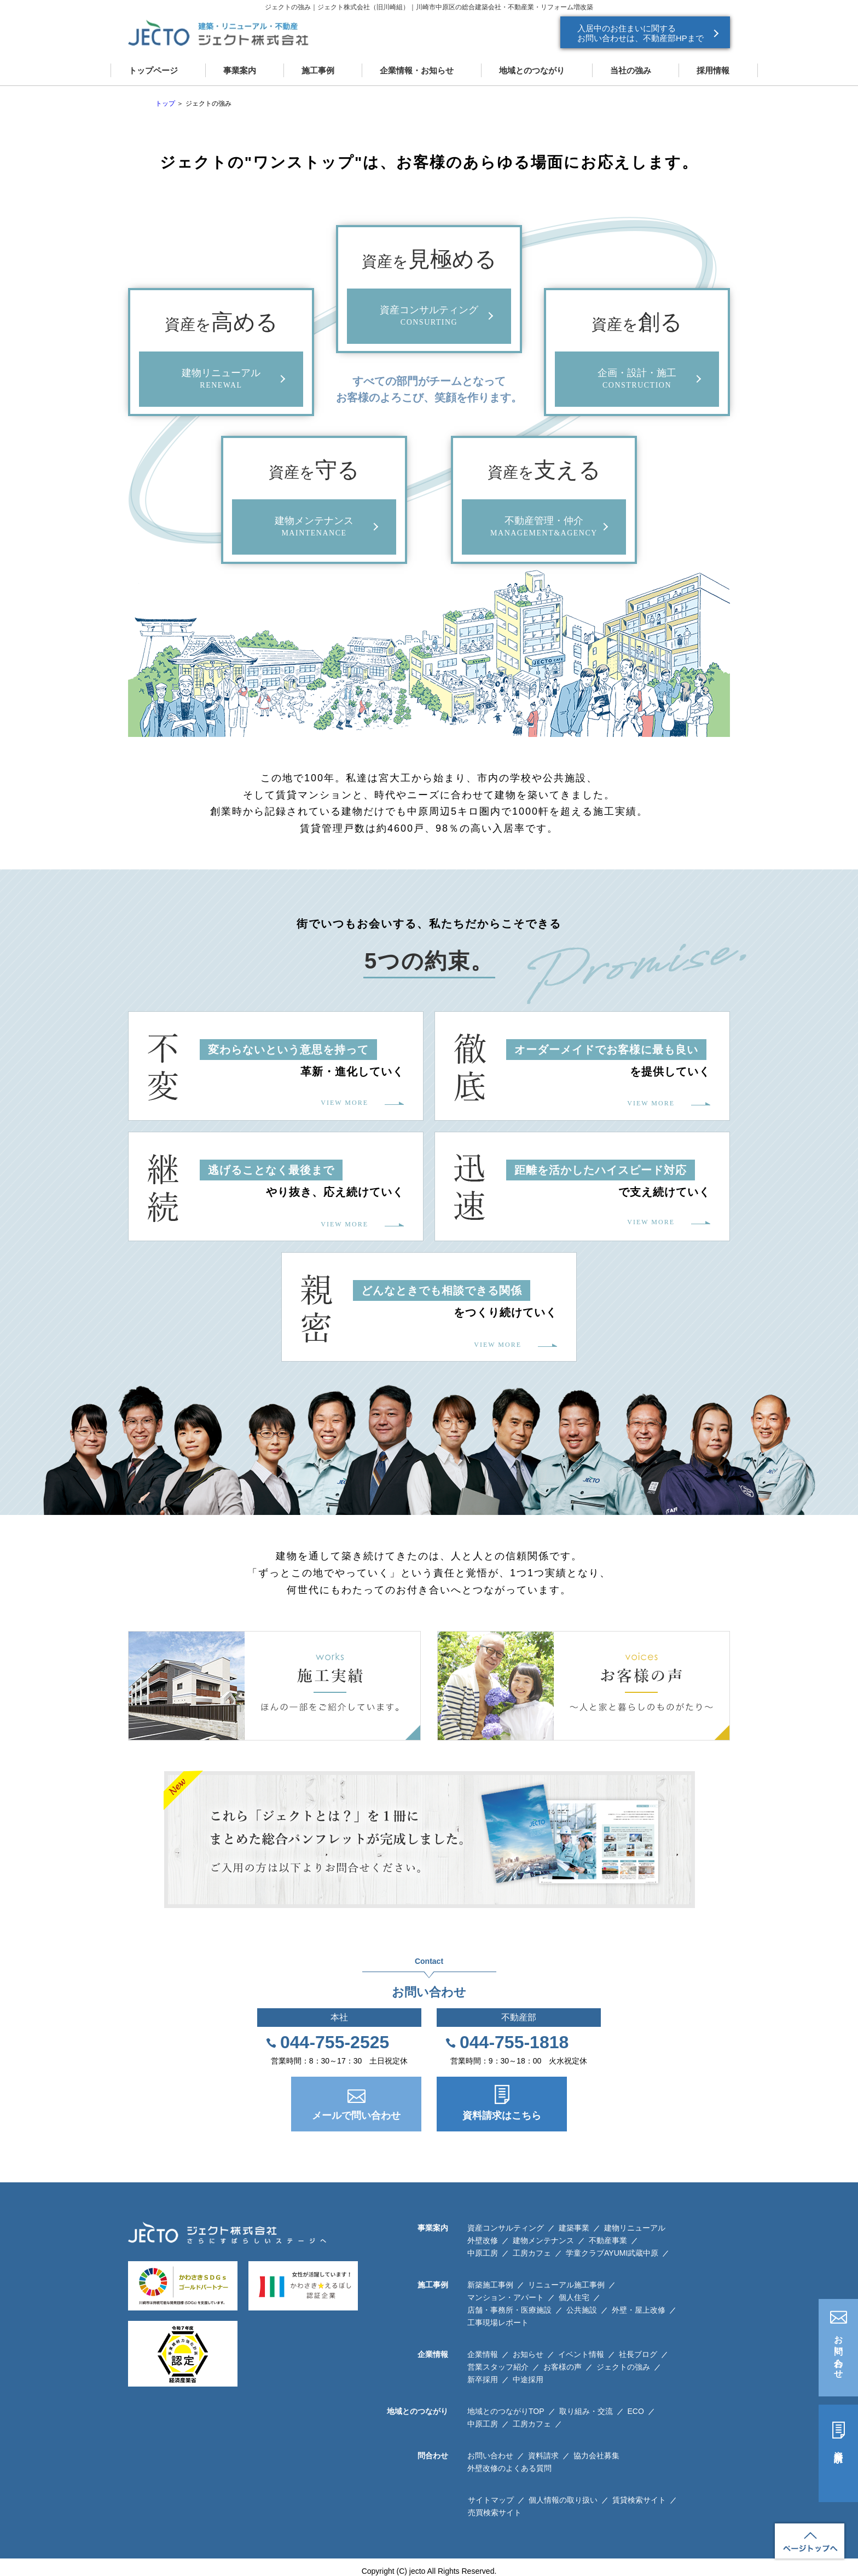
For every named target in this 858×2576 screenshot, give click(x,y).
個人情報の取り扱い (563, 2500)
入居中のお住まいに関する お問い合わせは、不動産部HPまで (640, 33)
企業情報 (482, 2354)
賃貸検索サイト (639, 2500)
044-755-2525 (334, 2042)
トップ (165, 103)
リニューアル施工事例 (566, 2284)
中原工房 (482, 2253)
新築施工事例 (490, 2284)
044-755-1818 (514, 2042)
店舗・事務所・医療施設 (509, 2310)
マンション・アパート (505, 2297)
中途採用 (528, 2379)
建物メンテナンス (543, 2240)
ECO (636, 2411)
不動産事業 (608, 2240)
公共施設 (581, 2310)
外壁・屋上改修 (638, 2310)
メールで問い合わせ (356, 2115)
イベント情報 (581, 2354)
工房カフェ (532, 2253)
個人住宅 (574, 2297)
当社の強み (630, 70)
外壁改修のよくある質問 (509, 2468)
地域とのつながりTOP (505, 2411)
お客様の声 (562, 2366)
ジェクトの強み (623, 2366)
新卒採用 (482, 2379)
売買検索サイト (494, 2512)
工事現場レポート (498, 2322)
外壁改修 (482, 2240)
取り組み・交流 (586, 2411)
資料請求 (838, 2447)
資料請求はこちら (501, 2115)
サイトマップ (491, 2500)
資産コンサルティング (505, 2227)
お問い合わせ (838, 2352)
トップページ (153, 70)
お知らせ (528, 2354)
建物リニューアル (634, 2227)
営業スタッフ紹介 (498, 2366)
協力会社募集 (596, 2455)
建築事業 (574, 2227)
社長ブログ (638, 2354)
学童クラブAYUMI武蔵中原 (612, 2253)
